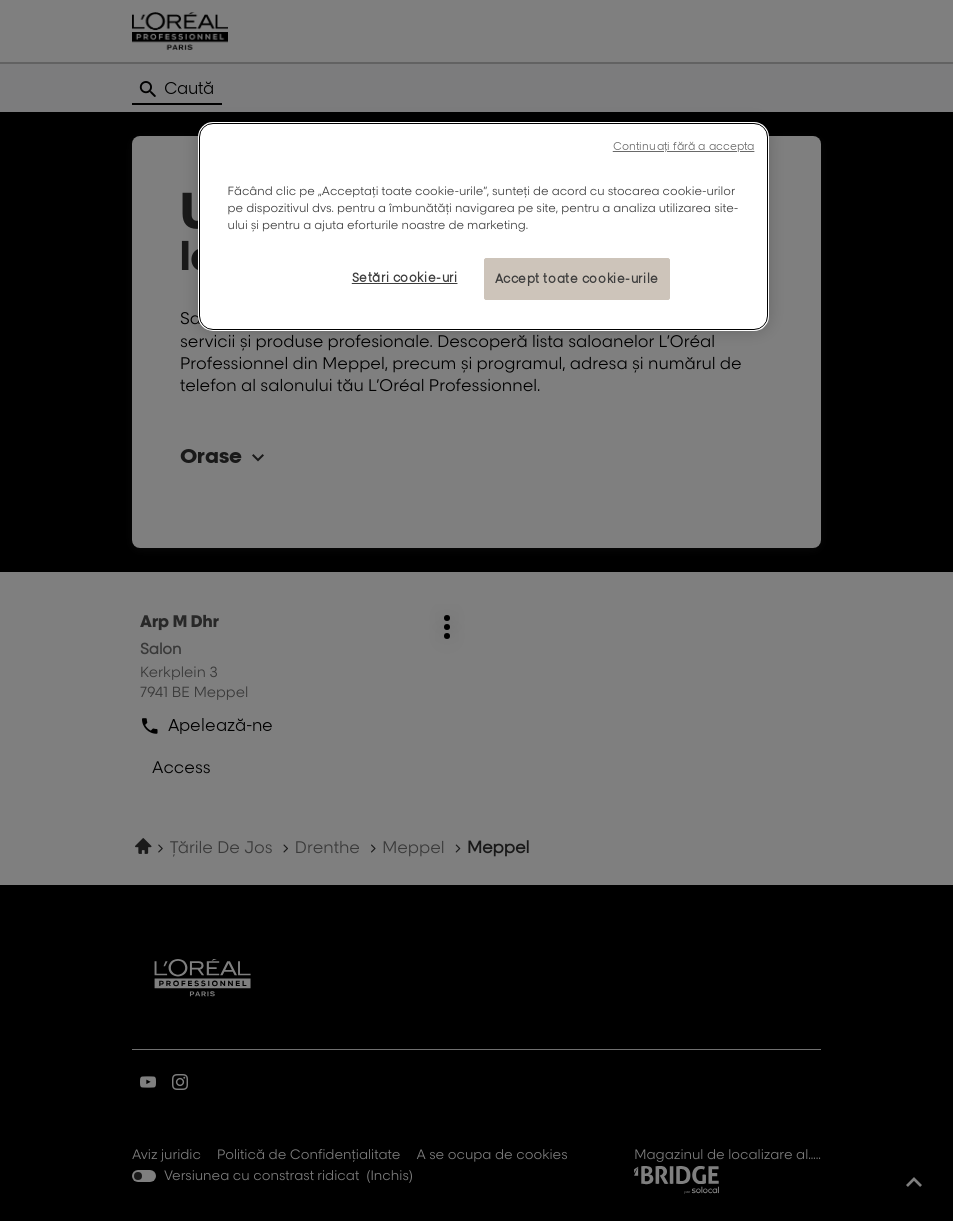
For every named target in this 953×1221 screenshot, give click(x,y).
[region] (484, 226)
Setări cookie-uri (405, 277)
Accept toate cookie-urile (577, 278)
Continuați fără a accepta (684, 146)
